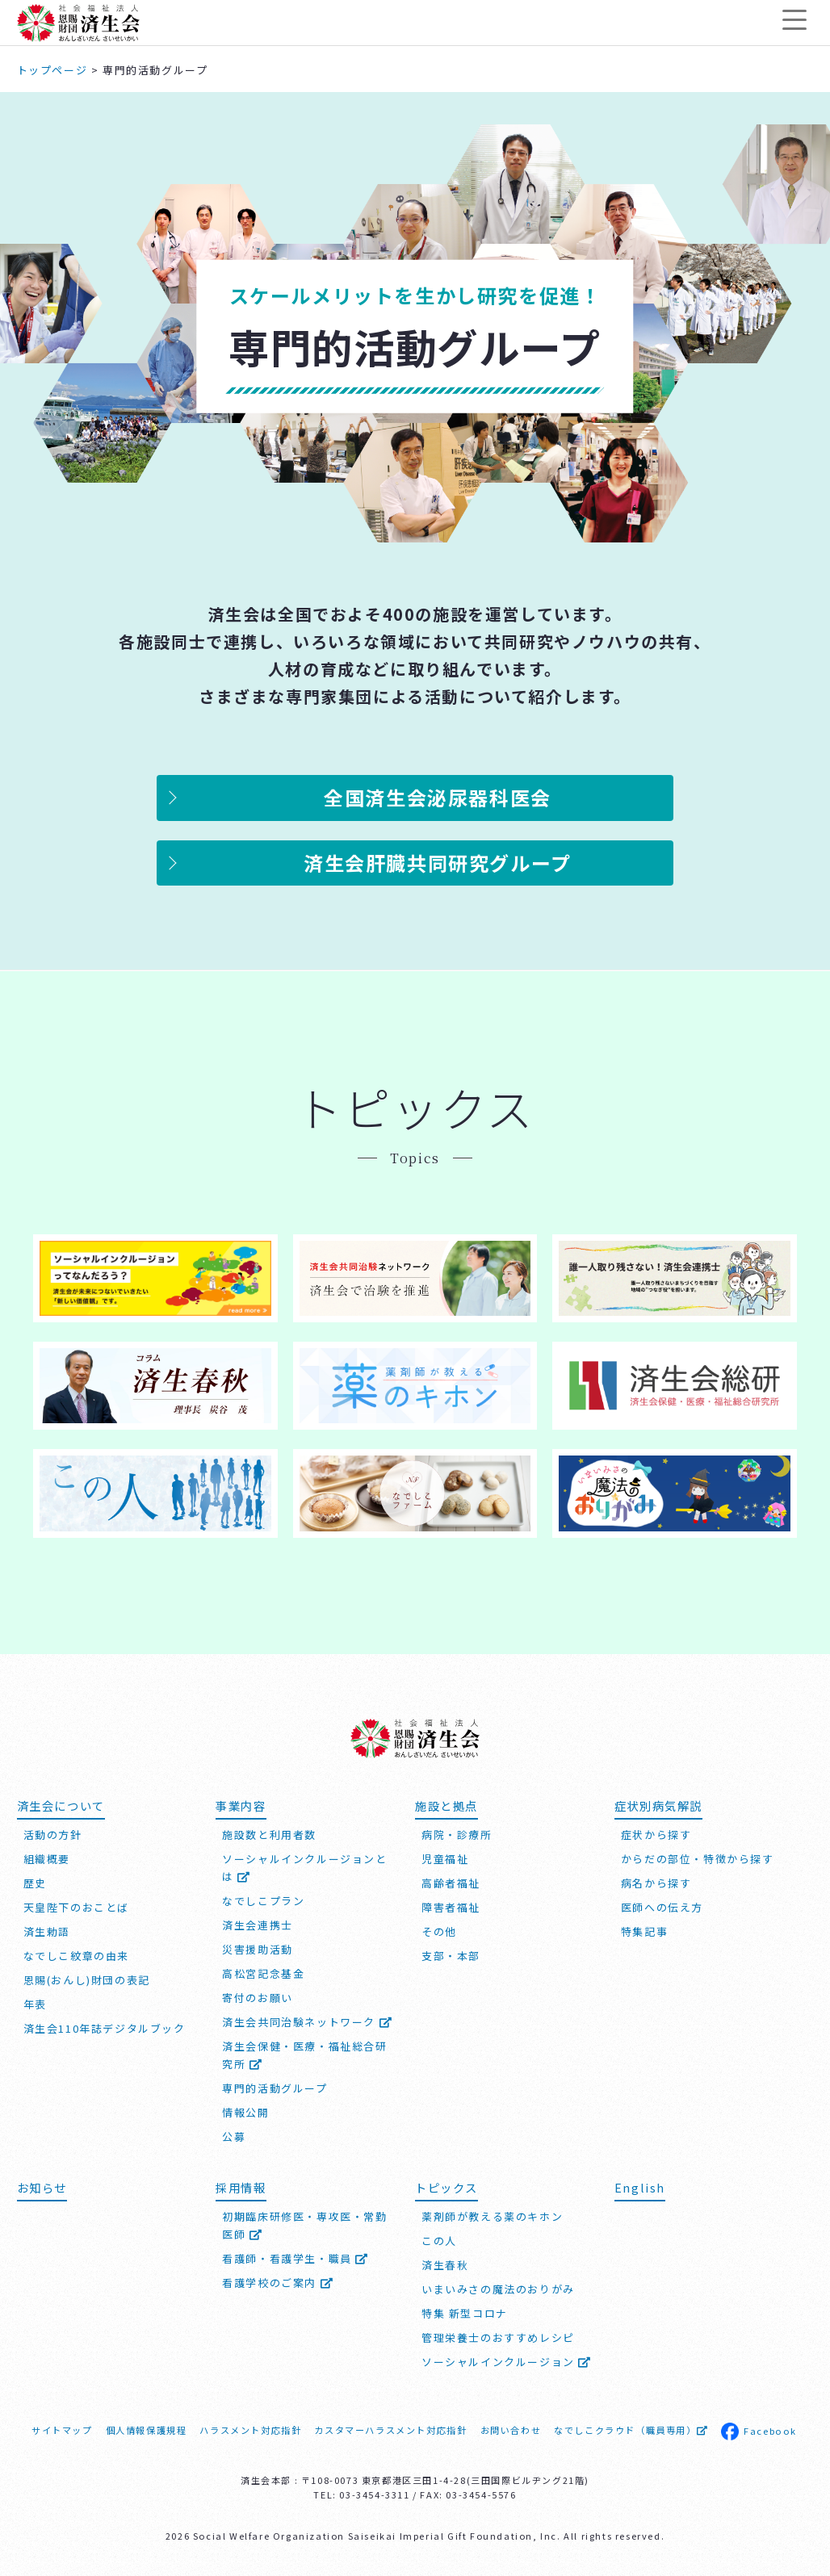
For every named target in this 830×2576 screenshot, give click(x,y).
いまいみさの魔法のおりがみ (498, 2289)
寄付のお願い (257, 1997)
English (639, 2187)
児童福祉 (444, 1858)
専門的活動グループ (274, 2088)
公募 (233, 2136)
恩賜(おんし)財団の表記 (86, 1979)
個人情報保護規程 (146, 2429)
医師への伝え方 (662, 1907)
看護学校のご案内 (277, 2282)
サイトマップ (62, 2429)
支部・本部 (450, 1955)
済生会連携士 (257, 1925)
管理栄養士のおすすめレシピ (498, 2337)
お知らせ (42, 2187)
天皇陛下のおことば (76, 1907)
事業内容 (241, 1805)
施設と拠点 (446, 1805)
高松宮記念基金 (263, 1973)
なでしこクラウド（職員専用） (631, 2429)
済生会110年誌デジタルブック (104, 2028)
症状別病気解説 (658, 1805)
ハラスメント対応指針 (250, 2429)
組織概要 (46, 1858)
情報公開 (245, 2112)
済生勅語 (46, 1931)
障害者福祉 (450, 1907)
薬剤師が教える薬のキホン (492, 2216)
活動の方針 (52, 1834)
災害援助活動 (257, 1949)
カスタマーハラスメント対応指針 (390, 2429)
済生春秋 (444, 2264)
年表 (35, 2004)
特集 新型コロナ (464, 2313)
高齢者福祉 (450, 1883)
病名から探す (656, 1883)
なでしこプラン (263, 1900)
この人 (439, 2240)
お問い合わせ (511, 2429)
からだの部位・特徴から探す (697, 1858)
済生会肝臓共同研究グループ (438, 862)
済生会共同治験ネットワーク (307, 2021)
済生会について (61, 1805)
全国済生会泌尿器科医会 (437, 797)
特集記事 (644, 1931)
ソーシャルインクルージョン (506, 2361)
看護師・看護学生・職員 (295, 2258)
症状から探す (656, 1834)
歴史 (35, 1883)
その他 (439, 1931)
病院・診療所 (457, 1834)
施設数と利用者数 (269, 1834)
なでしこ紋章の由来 (76, 1955)
